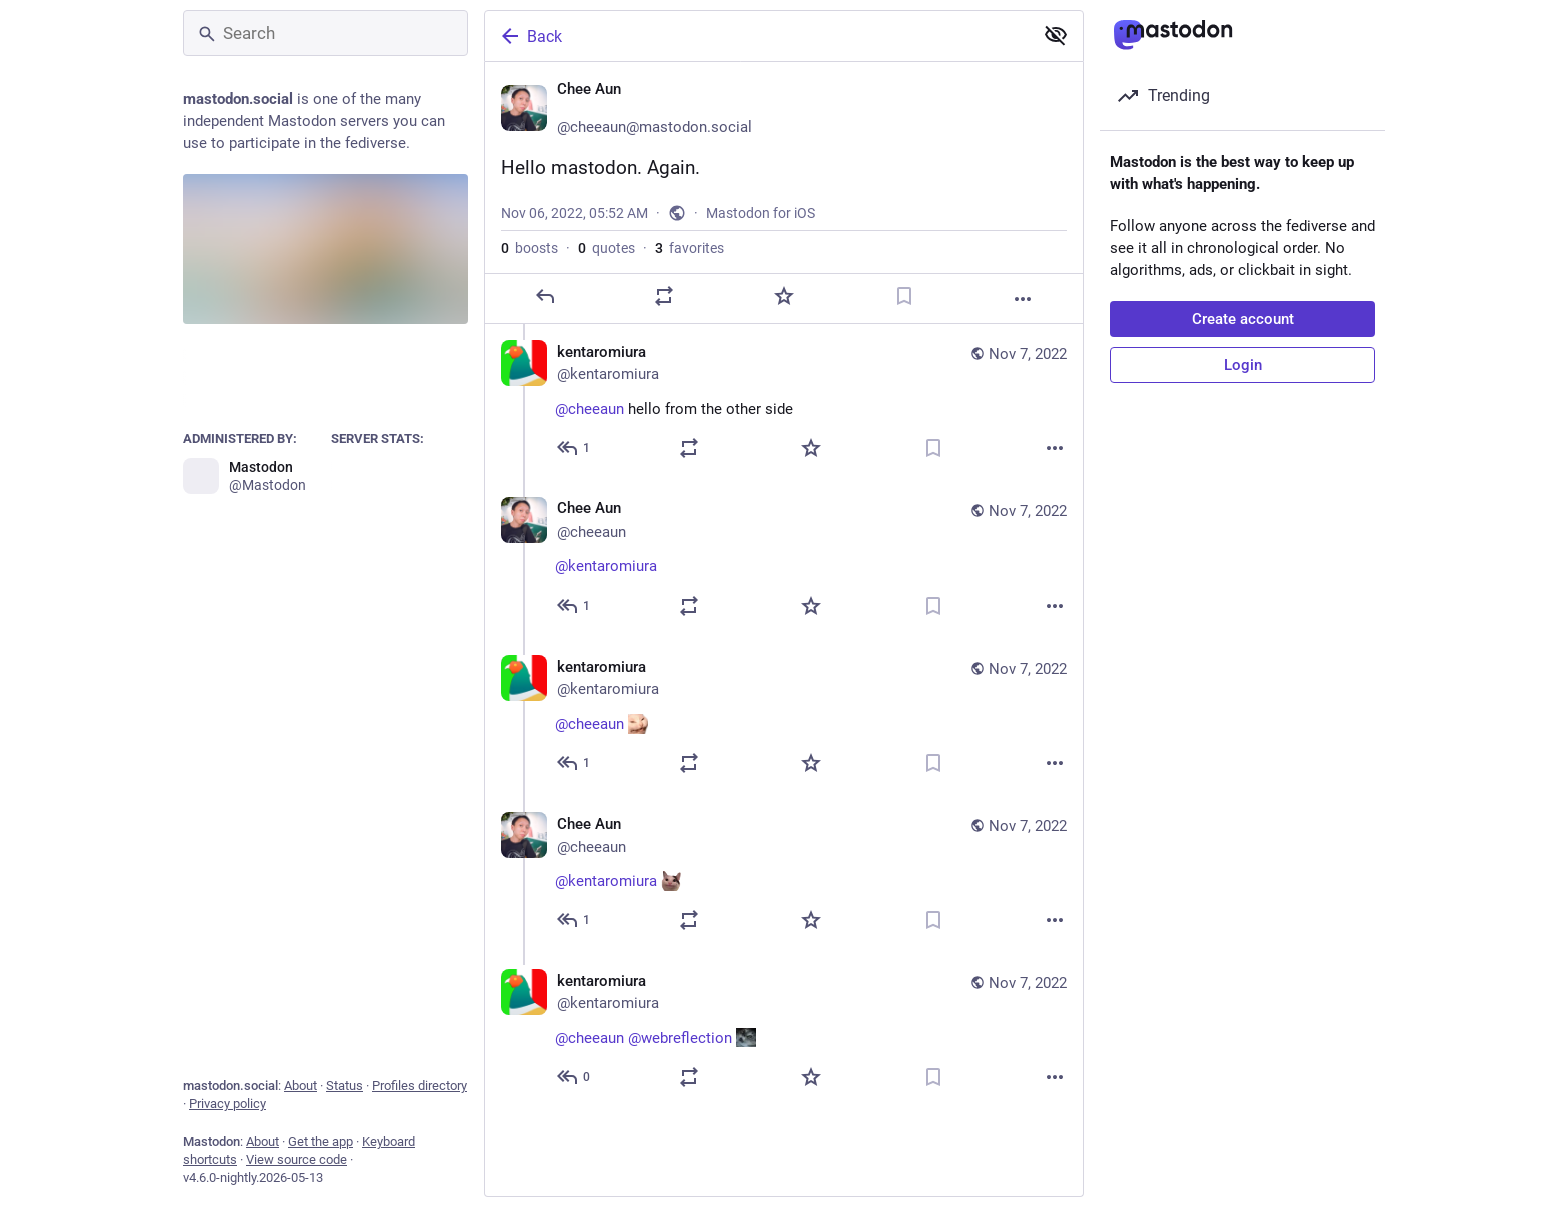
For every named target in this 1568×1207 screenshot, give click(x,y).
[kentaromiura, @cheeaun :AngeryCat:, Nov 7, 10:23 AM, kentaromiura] (784, 717)
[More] (1023, 299)
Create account (1243, 319)
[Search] (325, 33)
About (300, 1085)
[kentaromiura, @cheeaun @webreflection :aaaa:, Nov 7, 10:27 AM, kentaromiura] (784, 1031)
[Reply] (545, 296)
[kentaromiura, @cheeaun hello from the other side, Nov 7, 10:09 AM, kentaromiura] (784, 402)
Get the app (320, 1141)
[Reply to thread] (574, 448)
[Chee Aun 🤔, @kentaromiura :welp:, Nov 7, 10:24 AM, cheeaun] (784, 874)
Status (344, 1085)
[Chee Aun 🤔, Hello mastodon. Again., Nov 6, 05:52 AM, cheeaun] (784, 193)
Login (1243, 365)
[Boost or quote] (664, 296)
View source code (296, 1159)
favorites (689, 248)
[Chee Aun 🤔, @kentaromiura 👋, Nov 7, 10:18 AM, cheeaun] (784, 560)
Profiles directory (419, 1085)
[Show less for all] (1056, 35)
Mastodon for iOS (760, 213)
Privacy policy (227, 1103)
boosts (529, 248)
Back (530, 36)
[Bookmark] (904, 296)
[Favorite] (784, 296)
